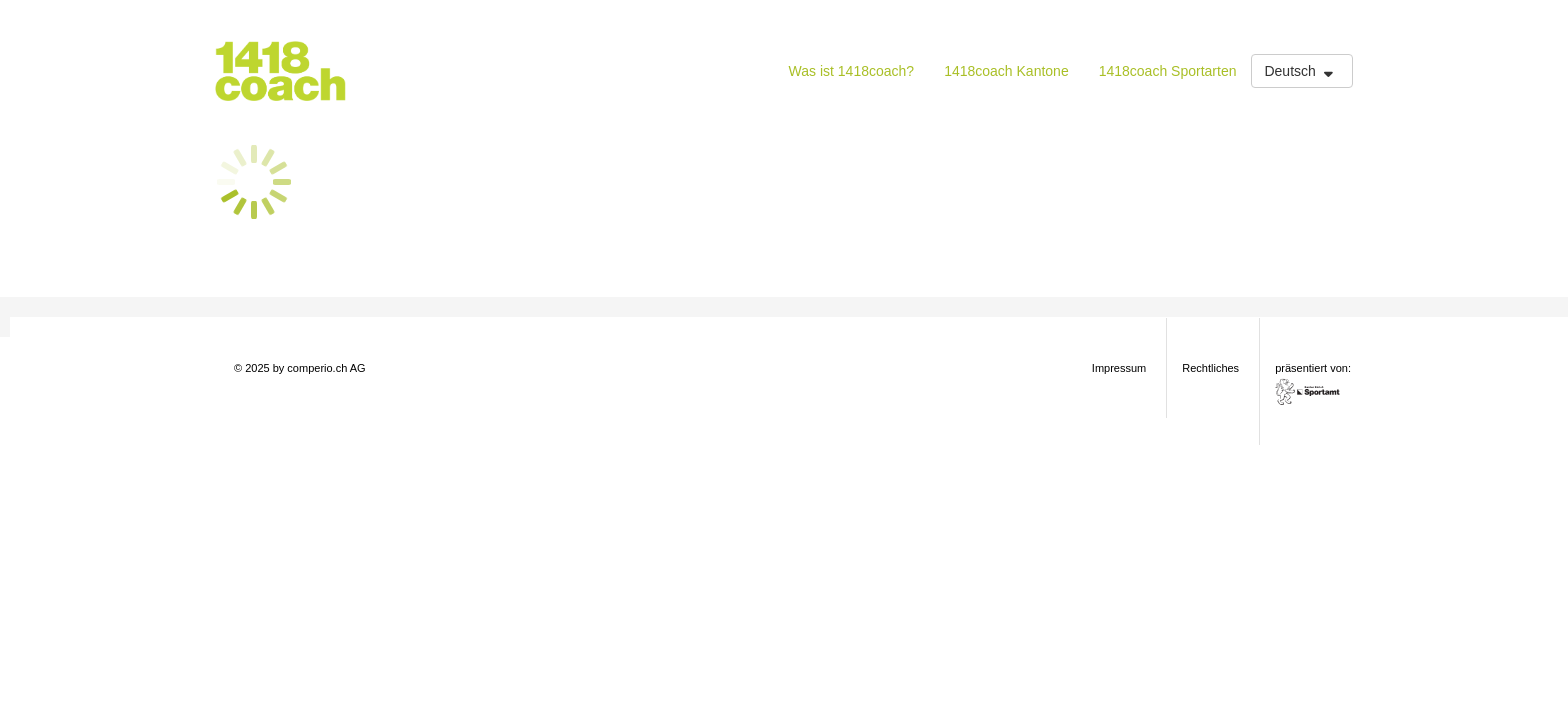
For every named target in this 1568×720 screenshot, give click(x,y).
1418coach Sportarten (1168, 71)
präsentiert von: (1314, 383)
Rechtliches (1210, 368)
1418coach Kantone (1006, 71)
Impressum (1119, 368)
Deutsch (1300, 71)
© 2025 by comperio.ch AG (300, 368)
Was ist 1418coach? (852, 71)
